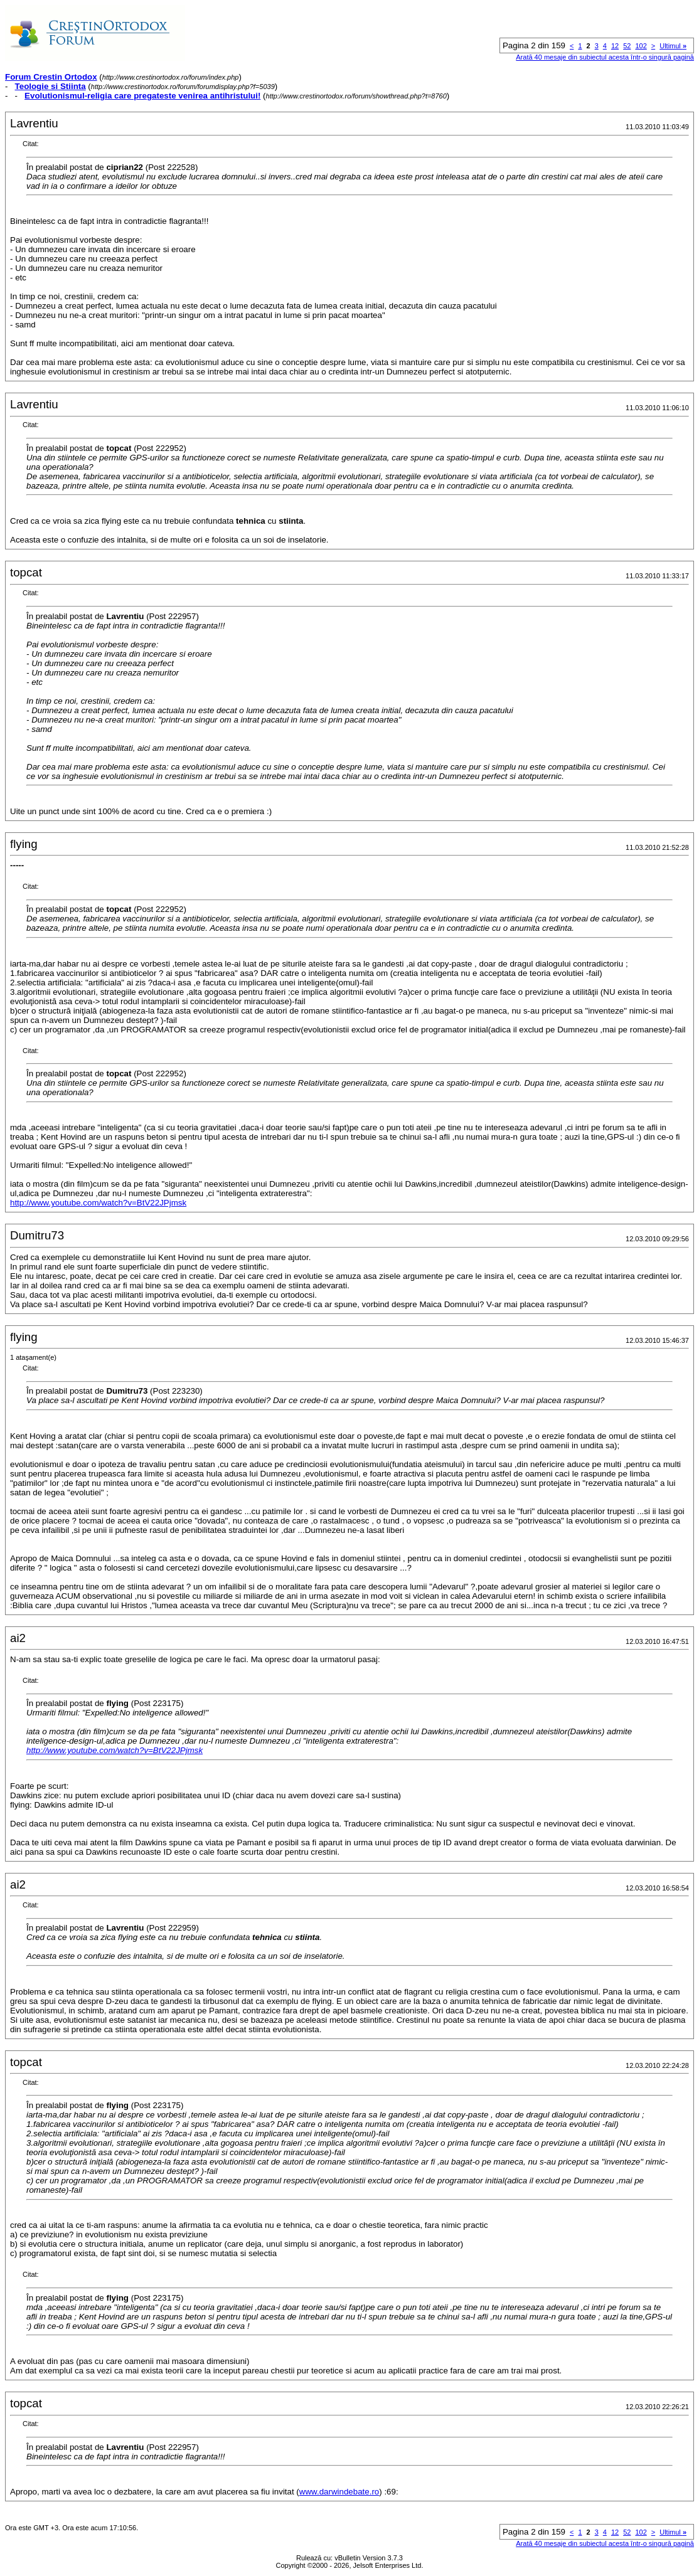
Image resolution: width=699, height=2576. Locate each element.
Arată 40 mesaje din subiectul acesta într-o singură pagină (605, 57)
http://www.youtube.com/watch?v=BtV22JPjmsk (98, 1202)
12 (615, 46)
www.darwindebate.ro (339, 2491)
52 (627, 46)
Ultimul (672, 46)
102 (640, 46)
